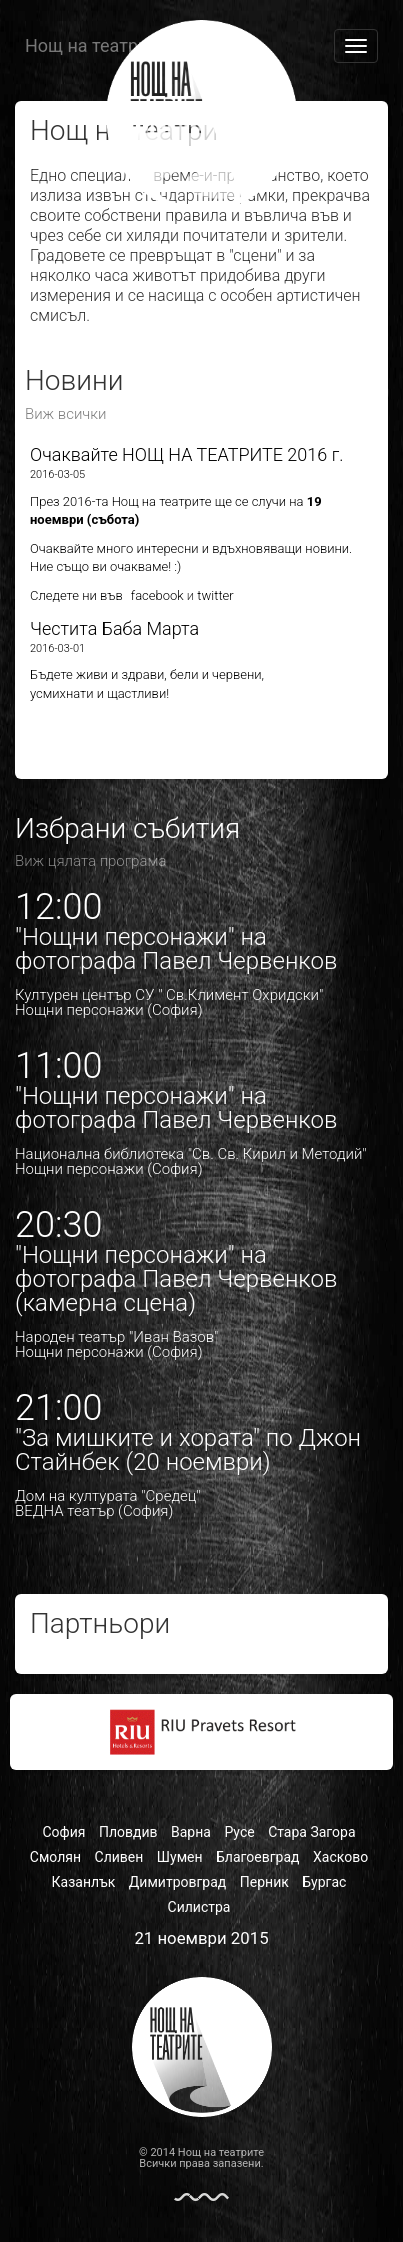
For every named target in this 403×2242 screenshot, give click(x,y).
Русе (239, 1832)
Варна (191, 1832)
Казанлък (84, 1882)
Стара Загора (311, 1832)
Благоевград (258, 1857)
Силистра (199, 1907)
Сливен (119, 1857)
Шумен (180, 1857)
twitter (215, 595)
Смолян (55, 1857)
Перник (264, 1882)
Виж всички (66, 414)
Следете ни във (76, 595)
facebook (156, 595)
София (63, 1832)
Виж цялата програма (90, 861)
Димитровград (177, 1882)
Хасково (340, 1857)
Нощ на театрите (95, 45)
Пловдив (128, 1832)
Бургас (324, 1882)
